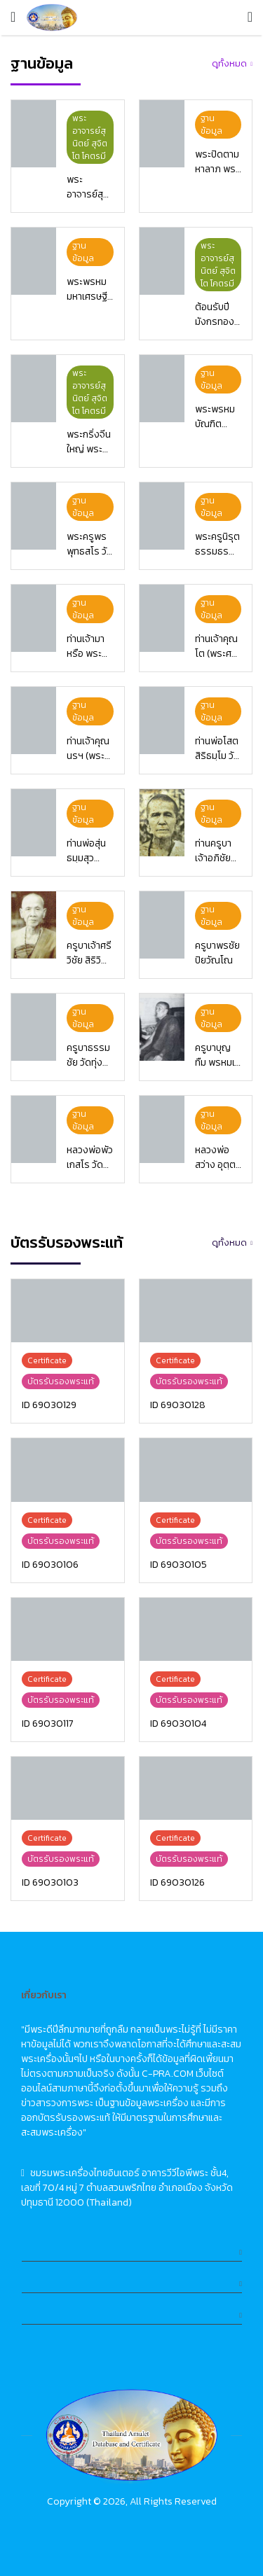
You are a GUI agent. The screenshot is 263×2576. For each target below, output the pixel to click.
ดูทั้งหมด (229, 63)
